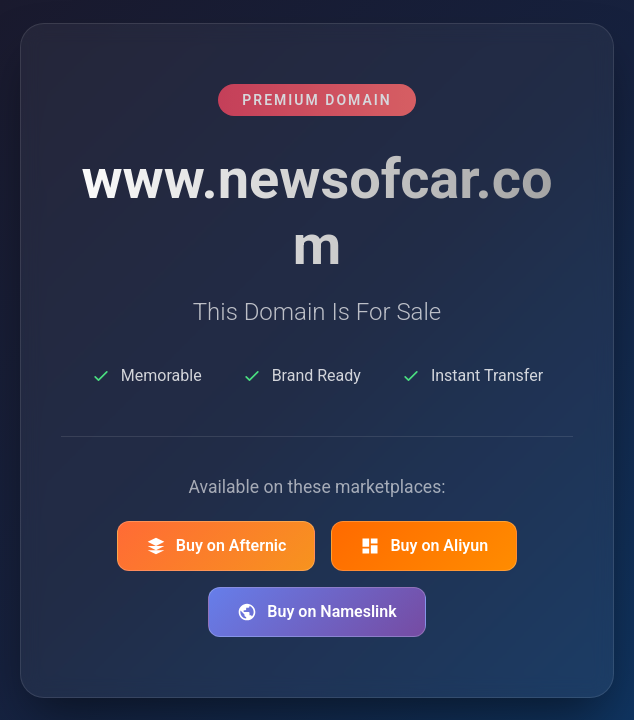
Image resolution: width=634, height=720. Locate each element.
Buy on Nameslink (316, 612)
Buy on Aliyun (424, 546)
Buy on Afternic (216, 546)
